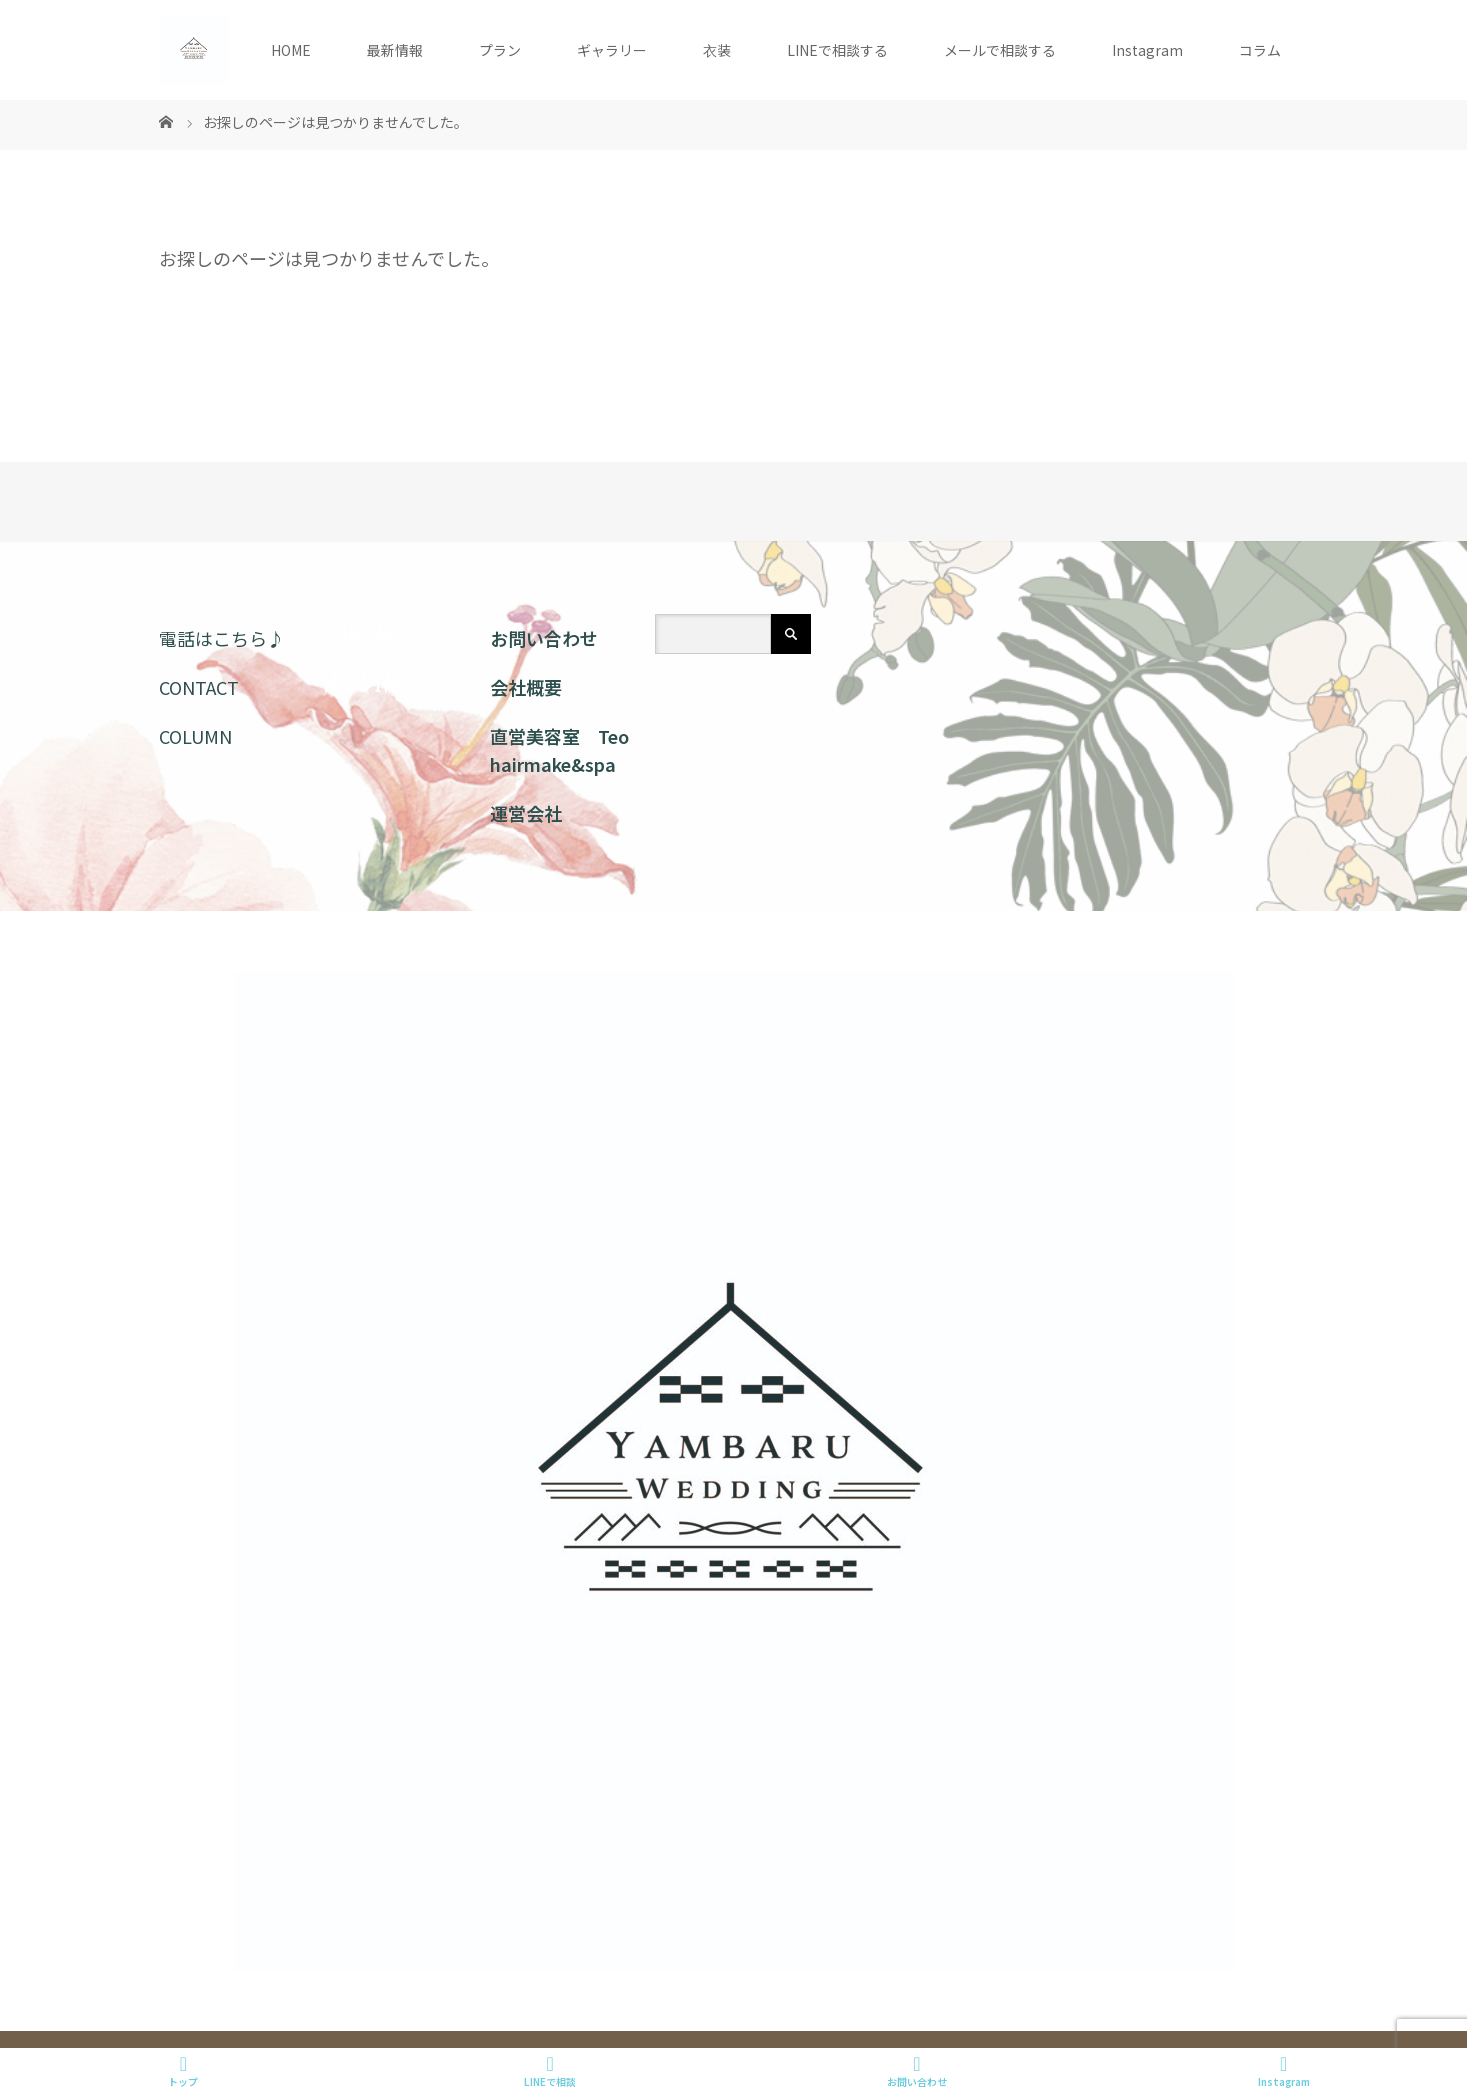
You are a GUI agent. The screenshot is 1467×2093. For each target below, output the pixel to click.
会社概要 (526, 687)
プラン (500, 50)
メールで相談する (1000, 50)
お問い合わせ (544, 638)
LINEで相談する (837, 50)
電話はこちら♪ (222, 638)
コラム (1260, 50)
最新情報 (395, 50)
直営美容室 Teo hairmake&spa (559, 750)
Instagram (1147, 50)
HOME (291, 50)
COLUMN (195, 736)
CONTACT (199, 687)
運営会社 (526, 813)
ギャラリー (612, 50)
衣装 (717, 50)
